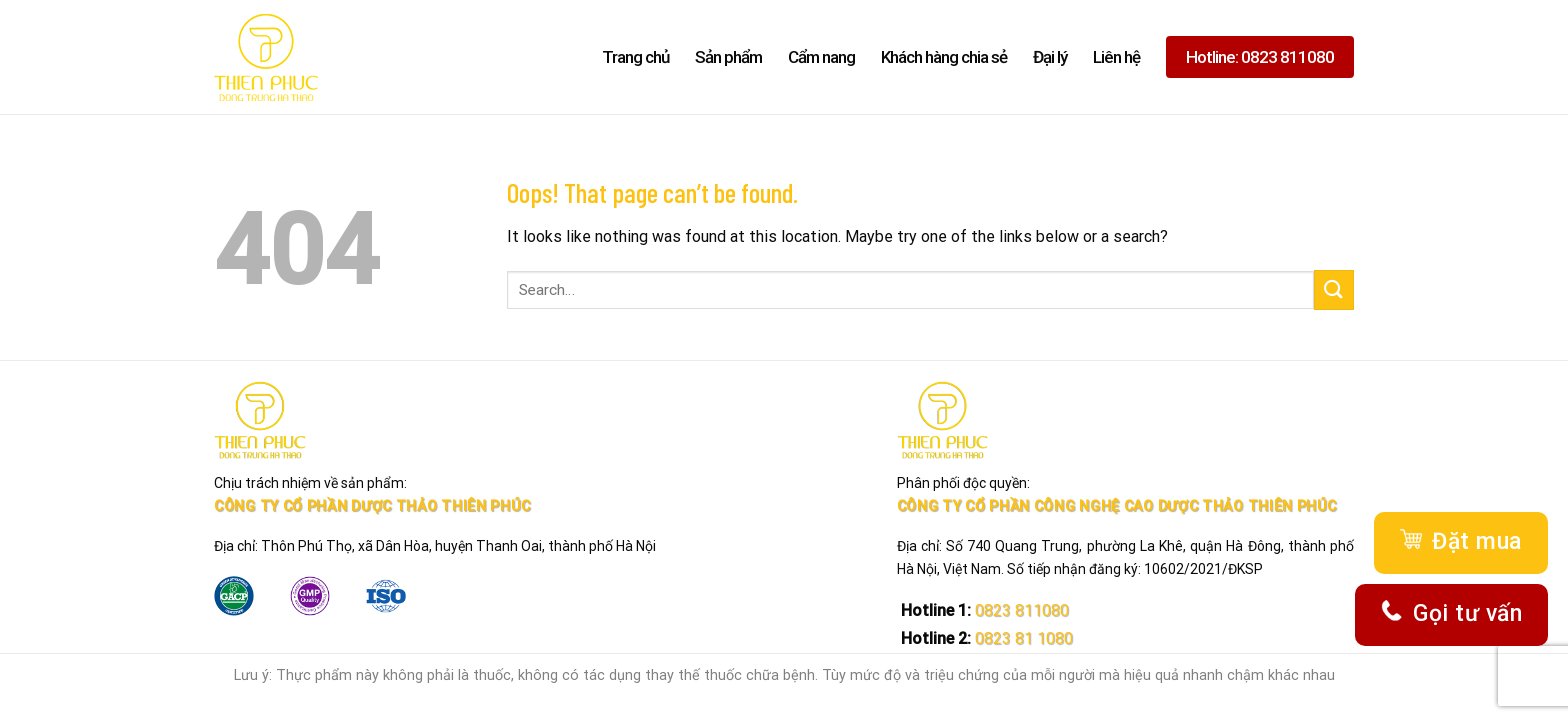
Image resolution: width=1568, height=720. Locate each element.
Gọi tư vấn (1451, 615)
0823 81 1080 (1022, 638)
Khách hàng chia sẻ (944, 57)
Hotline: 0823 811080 (1260, 57)
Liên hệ (1116, 57)
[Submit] (1334, 289)
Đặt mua (1460, 543)
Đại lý (1050, 57)
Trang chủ (635, 57)
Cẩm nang (821, 57)
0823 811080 (1020, 610)
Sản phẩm (728, 57)
